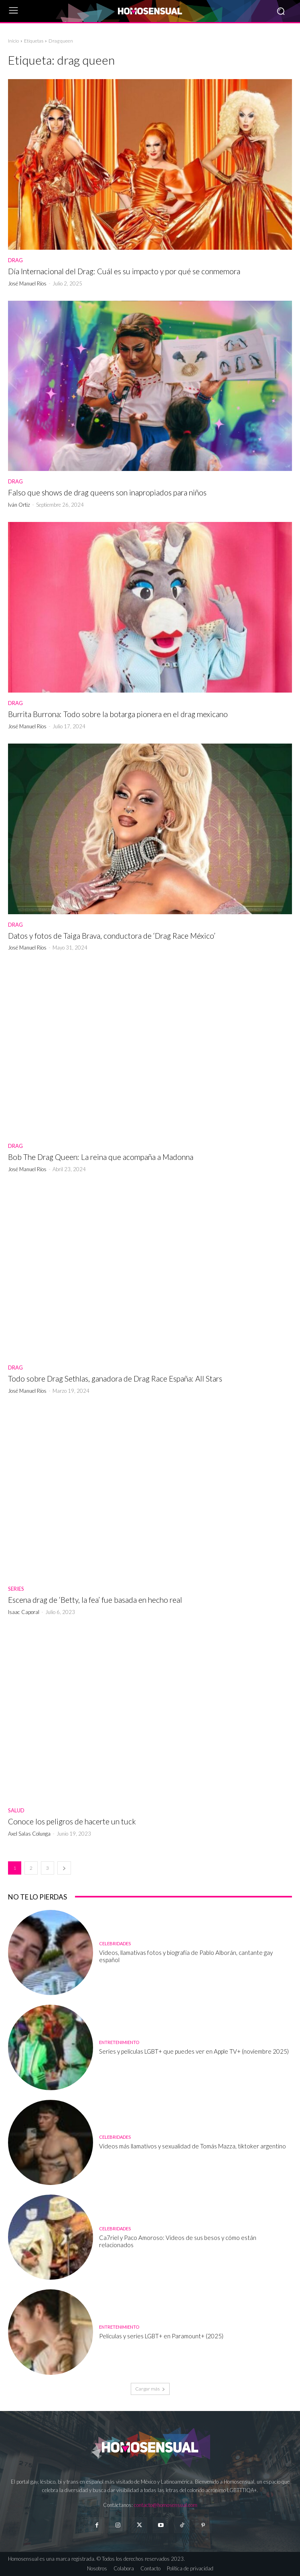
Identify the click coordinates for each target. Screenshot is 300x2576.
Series (16, 1589)
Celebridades (115, 1943)
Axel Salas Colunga (29, 1833)
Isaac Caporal (23, 1612)
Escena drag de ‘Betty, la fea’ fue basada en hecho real (95, 1599)
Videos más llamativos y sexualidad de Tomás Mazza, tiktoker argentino (192, 2146)
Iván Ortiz (19, 504)
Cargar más (150, 2389)
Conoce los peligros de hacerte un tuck (72, 1821)
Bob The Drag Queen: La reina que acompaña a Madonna (100, 1157)
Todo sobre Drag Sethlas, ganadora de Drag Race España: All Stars (115, 1378)
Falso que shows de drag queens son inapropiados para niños (107, 492)
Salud (16, 1810)
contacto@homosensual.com (165, 2505)
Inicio (13, 41)
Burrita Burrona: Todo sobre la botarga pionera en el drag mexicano (118, 714)
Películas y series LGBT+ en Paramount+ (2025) (161, 2336)
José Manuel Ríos (27, 283)
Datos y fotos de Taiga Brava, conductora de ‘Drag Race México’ (111, 935)
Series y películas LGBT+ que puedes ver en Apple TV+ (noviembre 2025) (194, 2051)
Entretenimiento (119, 2042)
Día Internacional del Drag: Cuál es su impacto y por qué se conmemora (124, 271)
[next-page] (64, 1868)
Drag (15, 260)
